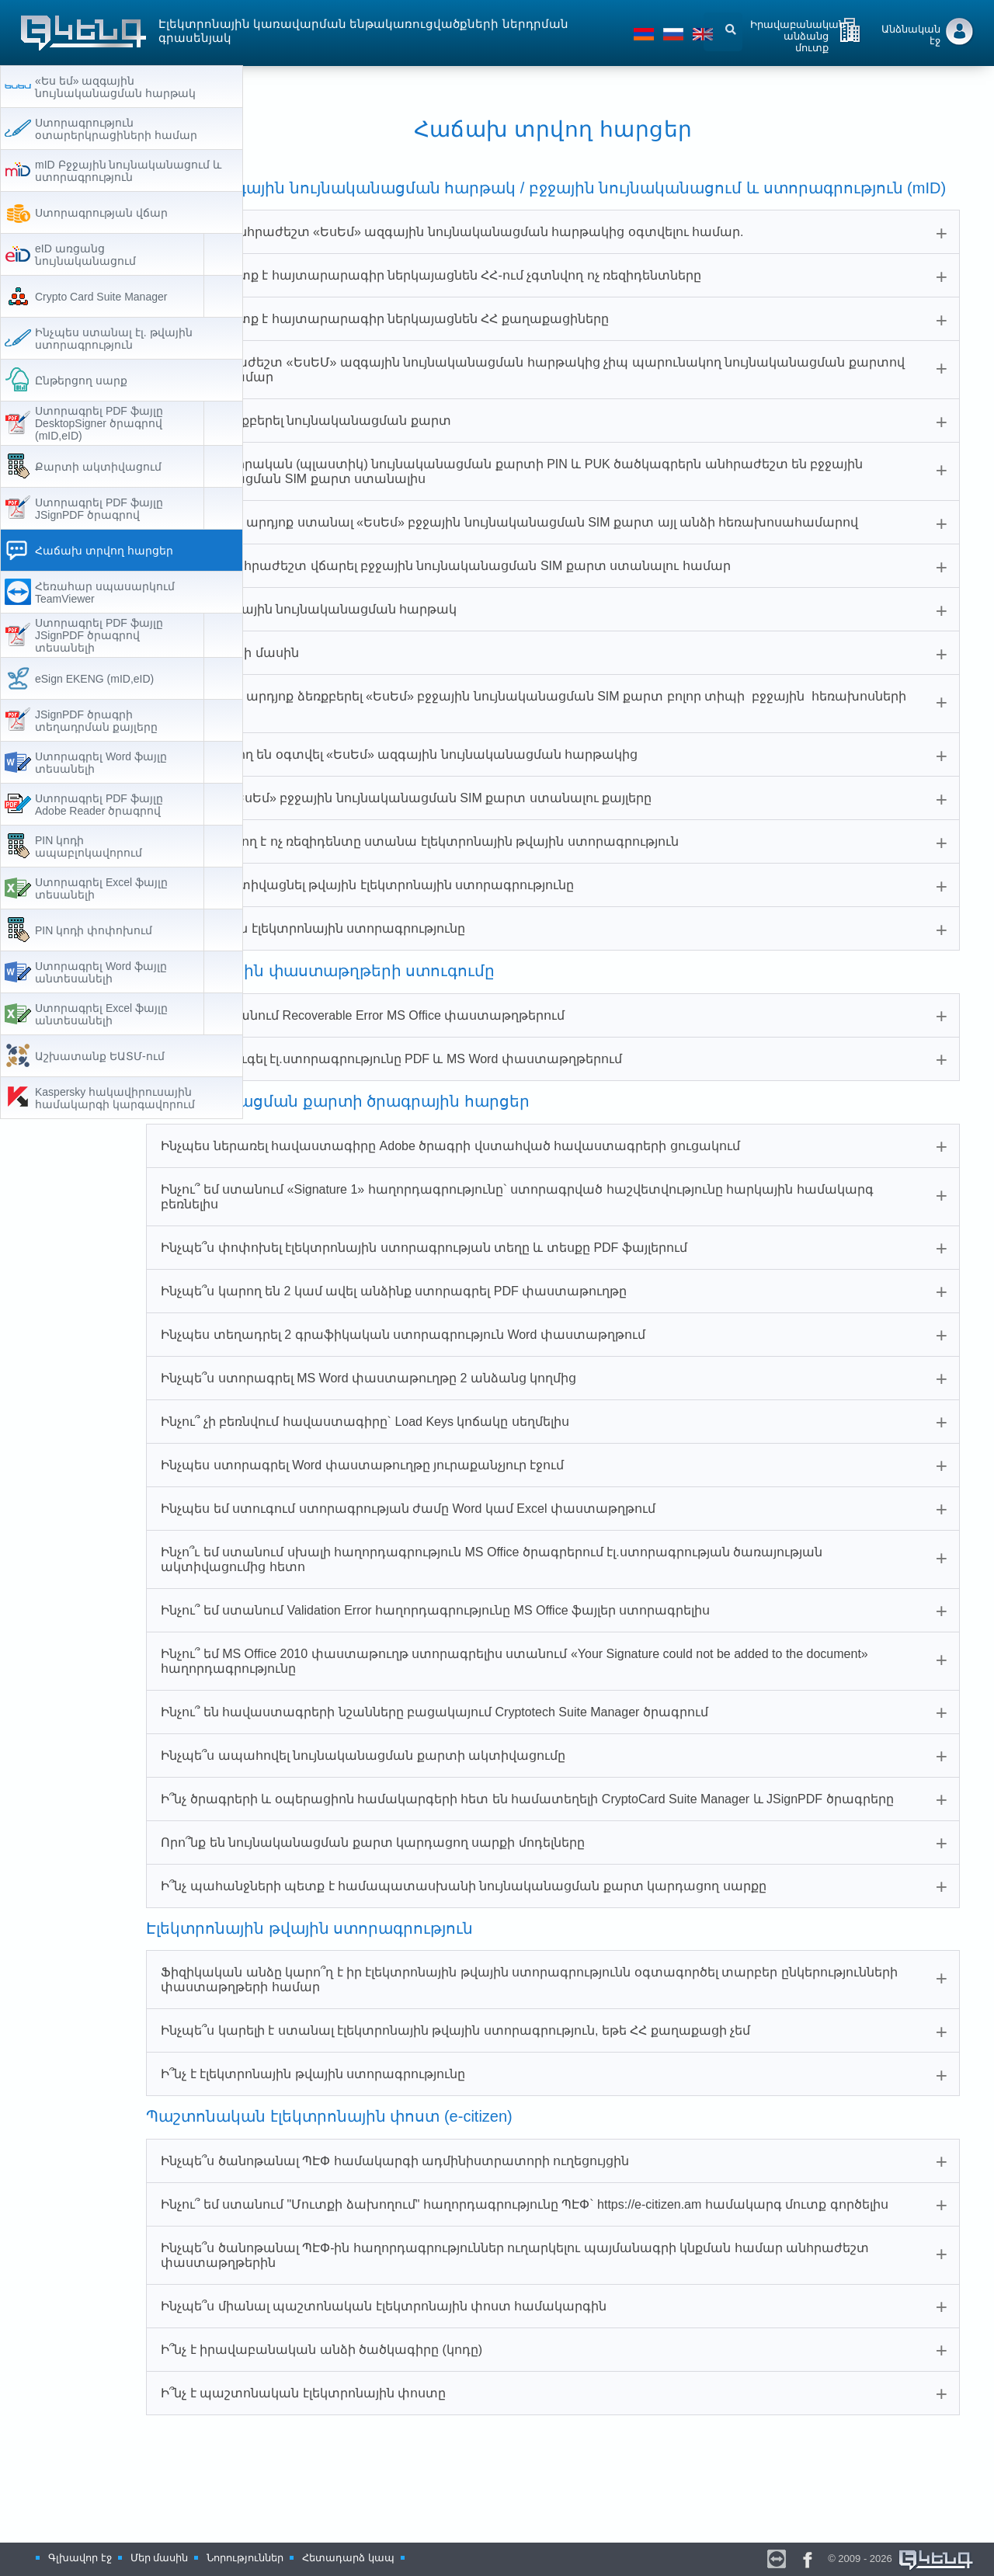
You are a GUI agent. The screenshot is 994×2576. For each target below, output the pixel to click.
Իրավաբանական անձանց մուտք (797, 33)
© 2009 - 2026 (901, 2558)
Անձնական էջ (910, 35)
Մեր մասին (159, 2558)
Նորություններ (245, 2558)
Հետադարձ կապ (348, 2558)
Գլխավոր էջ (80, 2558)
